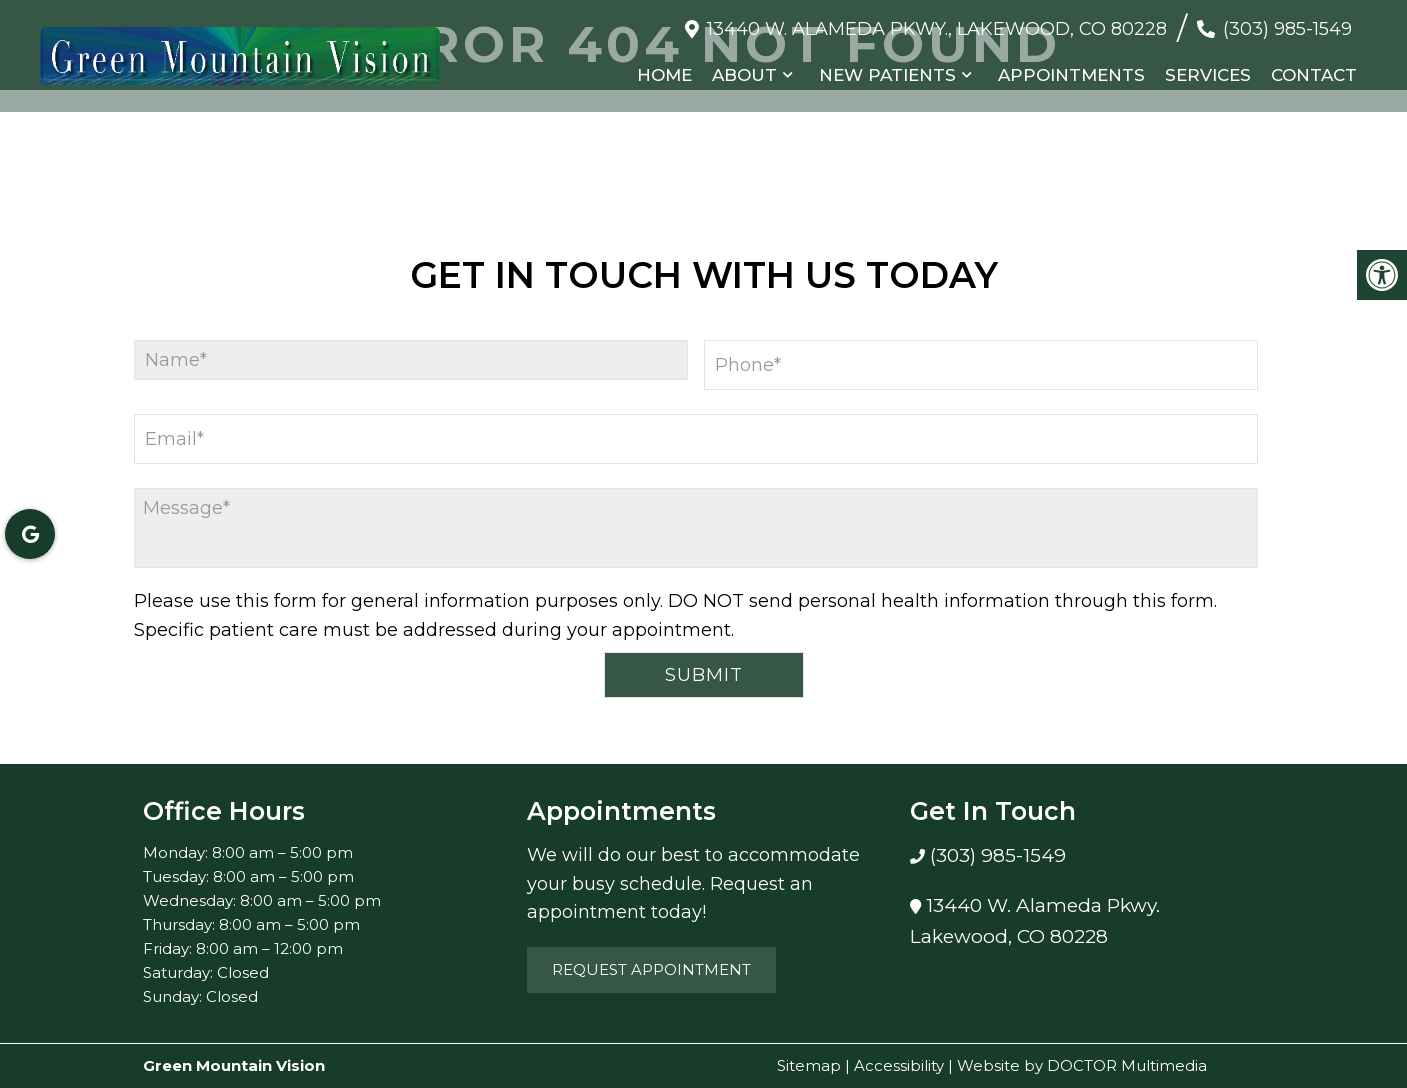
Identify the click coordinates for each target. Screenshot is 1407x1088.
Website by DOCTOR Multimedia (1082, 1065)
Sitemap (809, 1065)
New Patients (887, 75)
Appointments (1071, 75)
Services (1208, 75)
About (744, 75)
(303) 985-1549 (1287, 29)
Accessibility (899, 1065)
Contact (1314, 75)
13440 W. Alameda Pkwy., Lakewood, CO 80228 (937, 29)
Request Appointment (651, 969)
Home (664, 75)
